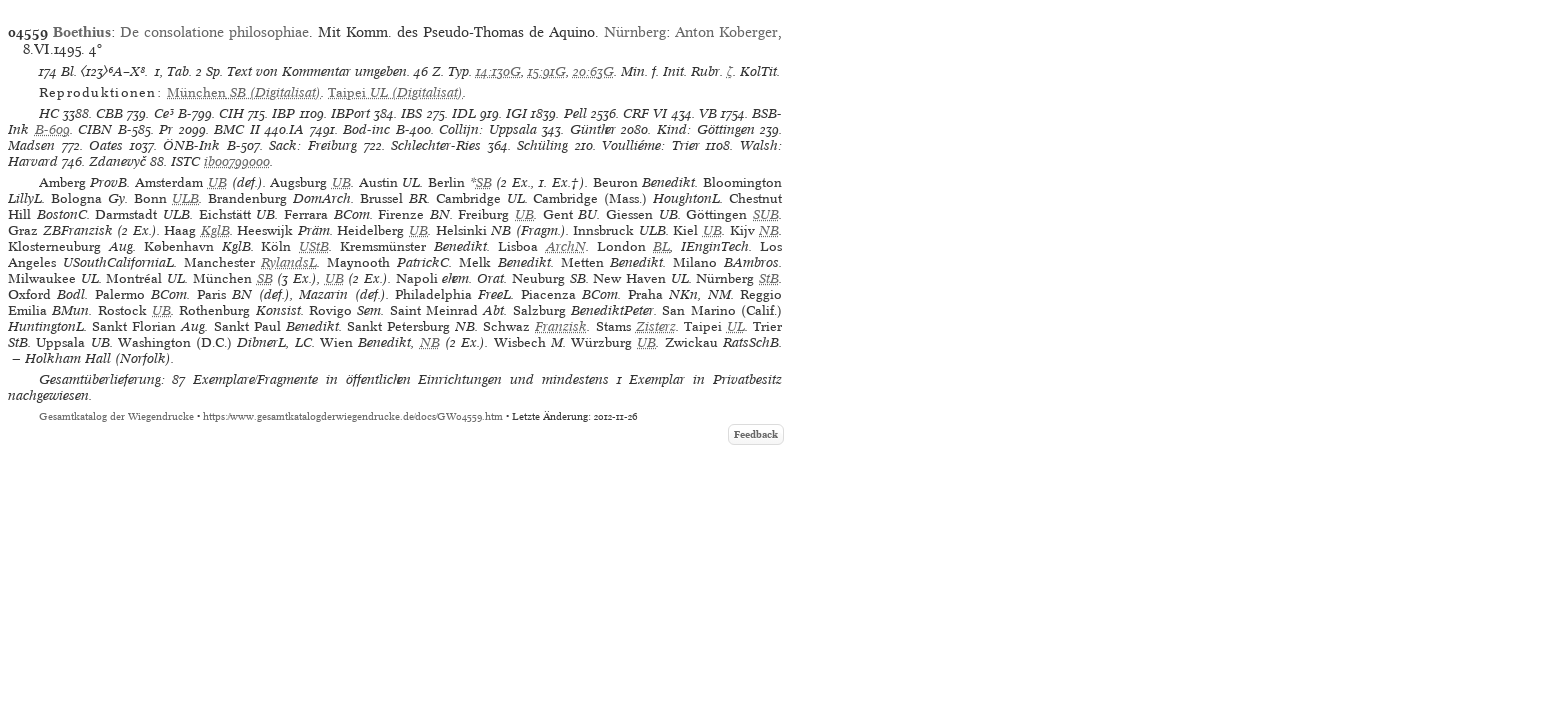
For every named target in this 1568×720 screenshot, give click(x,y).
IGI (516, 113)
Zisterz (656, 326)
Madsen (31, 145)
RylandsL (289, 262)
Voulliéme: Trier (651, 145)
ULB (185, 198)
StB (769, 278)
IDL (464, 113)
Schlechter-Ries (436, 145)
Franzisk (561, 326)
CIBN (95, 129)
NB (769, 230)
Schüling (542, 145)
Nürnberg (635, 32)
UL (736, 326)
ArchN (566, 246)
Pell (575, 113)
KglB (215, 230)
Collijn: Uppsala (488, 129)
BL (661, 246)
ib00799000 (237, 161)
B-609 (52, 129)
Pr (166, 129)
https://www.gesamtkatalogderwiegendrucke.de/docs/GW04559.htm (353, 416)
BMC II (237, 129)
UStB (314, 246)
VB (708, 113)
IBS (411, 113)
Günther (593, 129)
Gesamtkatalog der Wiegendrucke (116, 416)
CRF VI (645, 113)
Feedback (756, 434)
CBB (109, 113)
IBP (283, 113)
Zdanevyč (117, 161)
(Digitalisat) (244, 92)
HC (49, 113)
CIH (231, 113)
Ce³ (164, 113)
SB (484, 182)
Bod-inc (366, 129)
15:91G (547, 71)
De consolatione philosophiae (214, 32)
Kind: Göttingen (706, 129)
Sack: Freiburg (313, 145)
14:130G (498, 71)
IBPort (350, 113)
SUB (766, 214)
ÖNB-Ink (191, 145)
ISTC (185, 161)
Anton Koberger (726, 32)
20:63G (593, 71)
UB (217, 182)
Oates (106, 145)
